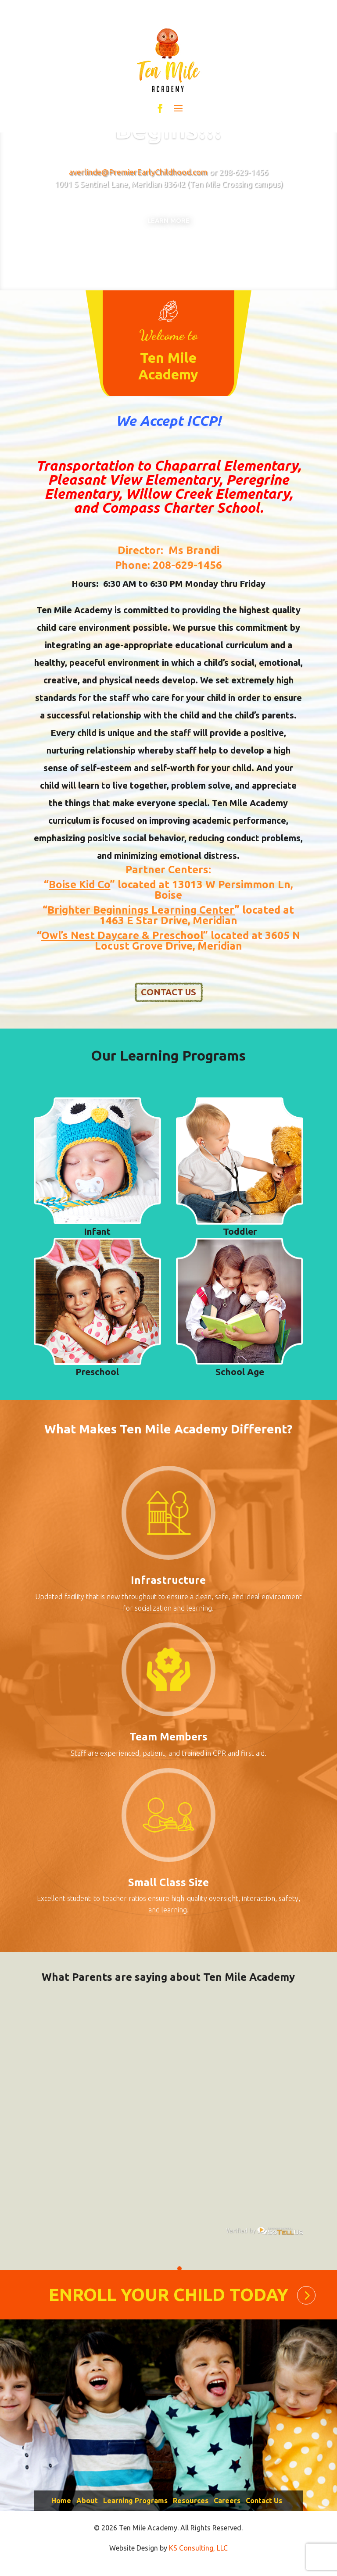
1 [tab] (179, 2275)
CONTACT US (168, 998)
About (87, 2508)
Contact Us (264, 2508)
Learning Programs (135, 2508)
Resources (190, 2508)
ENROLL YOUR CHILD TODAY (168, 2301)
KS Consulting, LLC (198, 2555)
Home (61, 2508)
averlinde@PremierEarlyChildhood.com (138, 172)
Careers (227, 2508)
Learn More (168, 230)
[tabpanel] (175, 2136)
